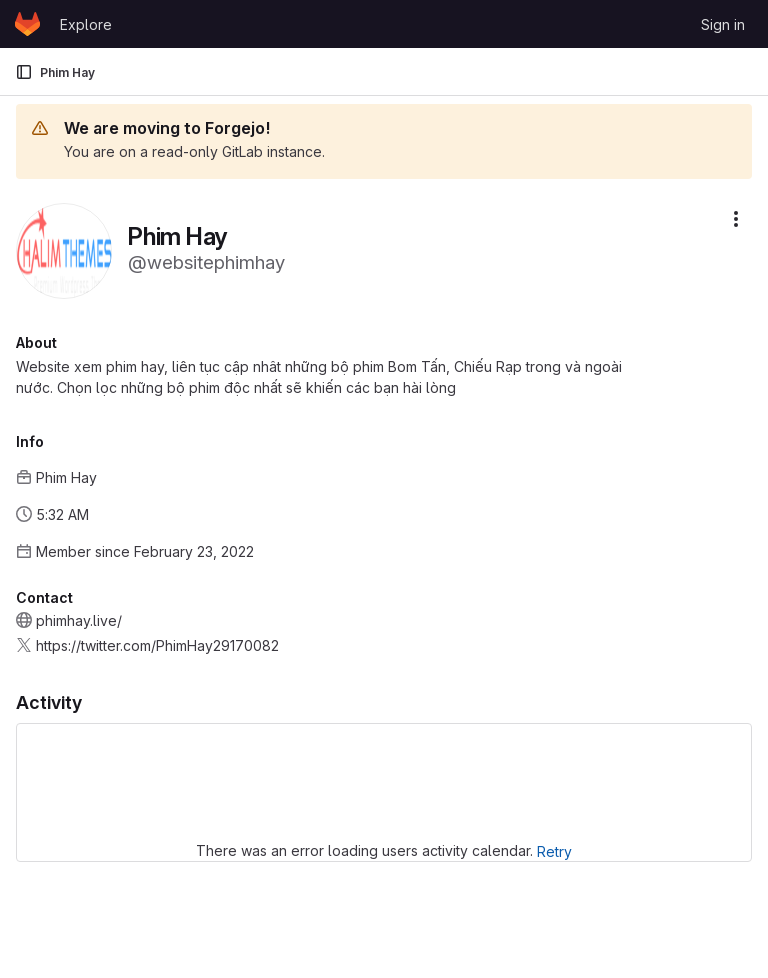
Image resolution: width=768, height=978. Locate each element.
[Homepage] (27, 24)
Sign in (723, 24)
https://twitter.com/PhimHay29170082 (157, 645)
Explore (86, 24)
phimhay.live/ (79, 620)
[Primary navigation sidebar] (24, 72)
